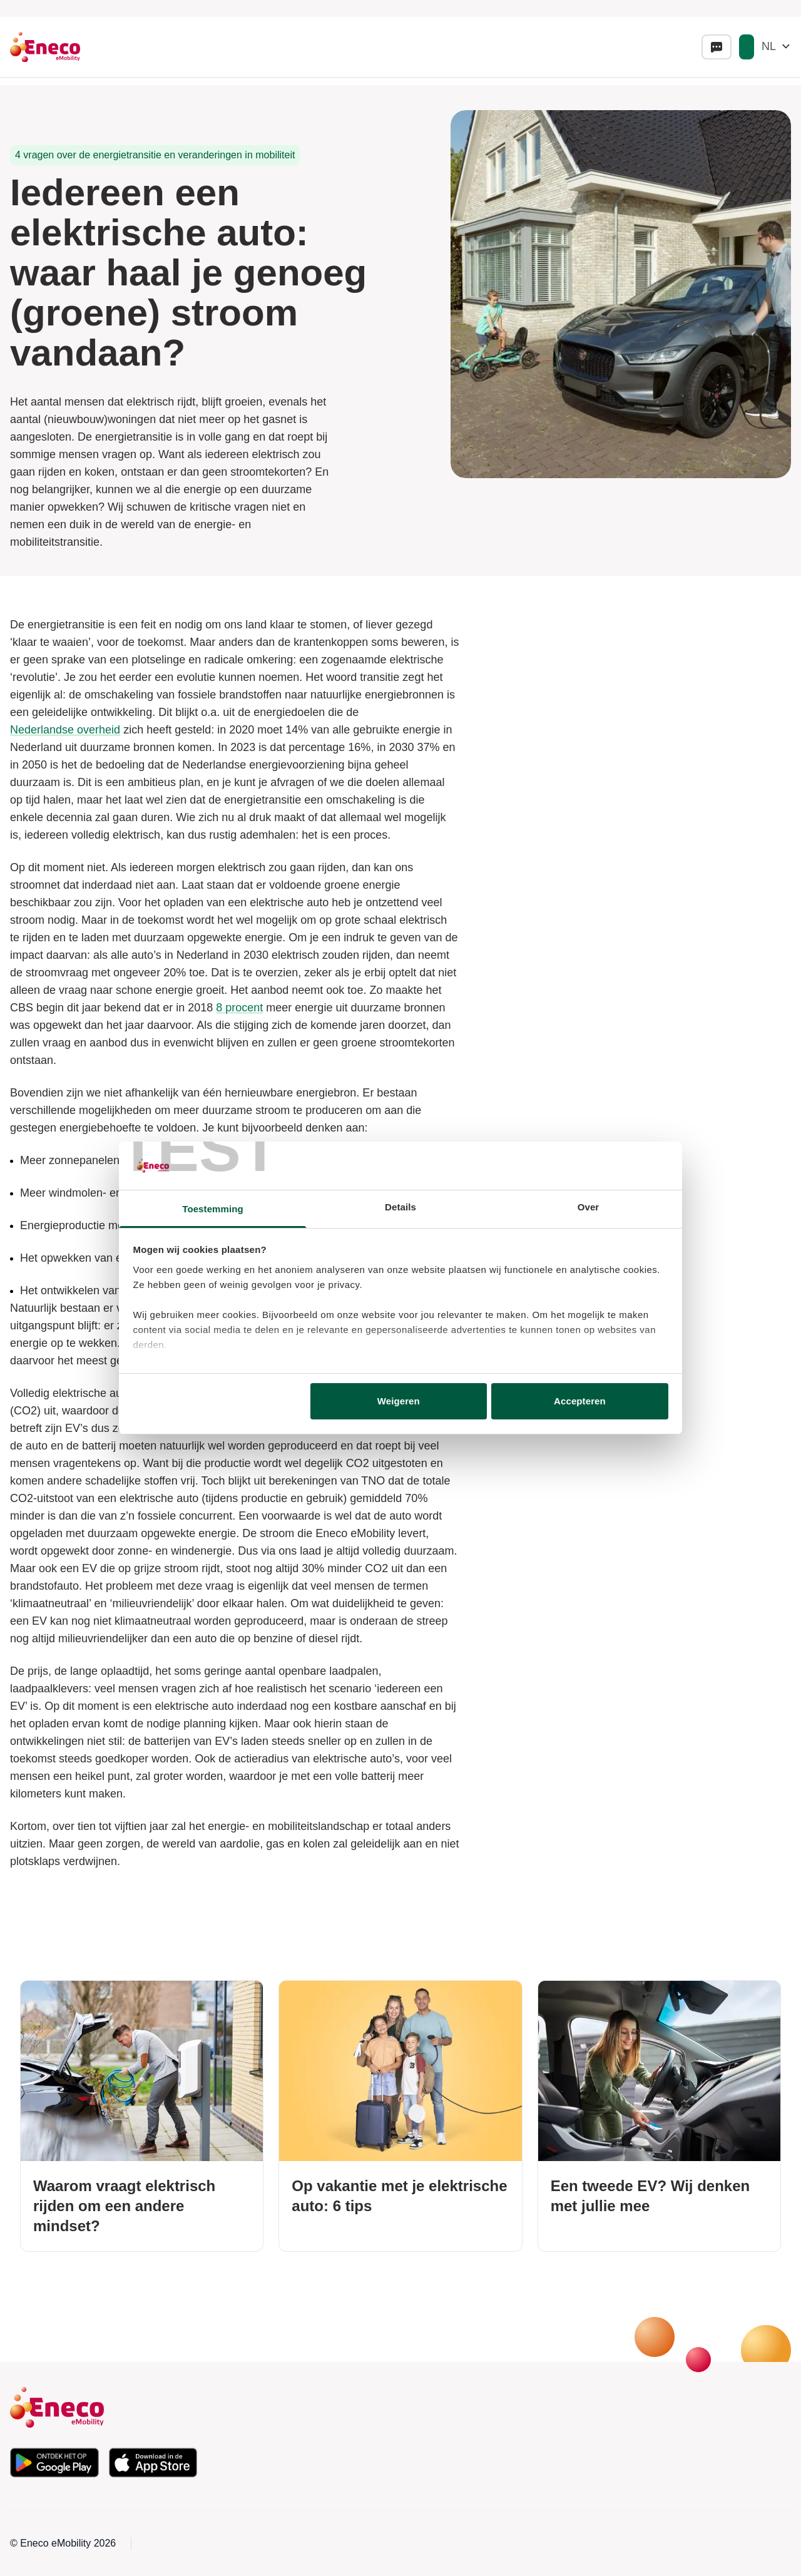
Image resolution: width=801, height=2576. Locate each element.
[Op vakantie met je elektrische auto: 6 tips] (400, 2116)
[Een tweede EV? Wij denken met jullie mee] (659, 2116)
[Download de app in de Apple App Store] (153, 2463)
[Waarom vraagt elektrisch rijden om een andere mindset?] (141, 2116)
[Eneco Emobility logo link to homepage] (45, 47)
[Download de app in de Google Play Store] (54, 2463)
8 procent (239, 1007)
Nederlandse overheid (65, 729)
